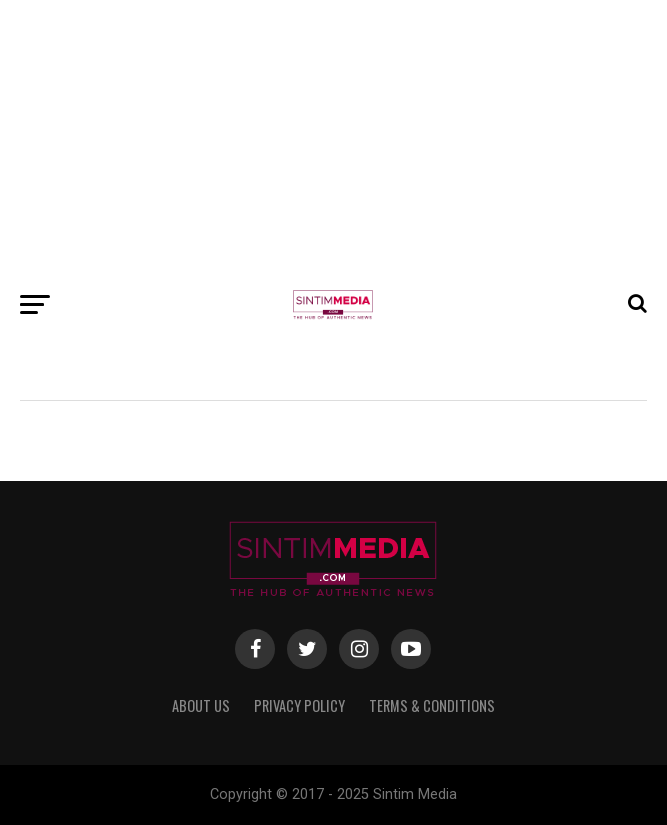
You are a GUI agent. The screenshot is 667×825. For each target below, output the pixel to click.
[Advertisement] (333, 140)
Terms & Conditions (432, 705)
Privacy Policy (299, 705)
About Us (201, 705)
